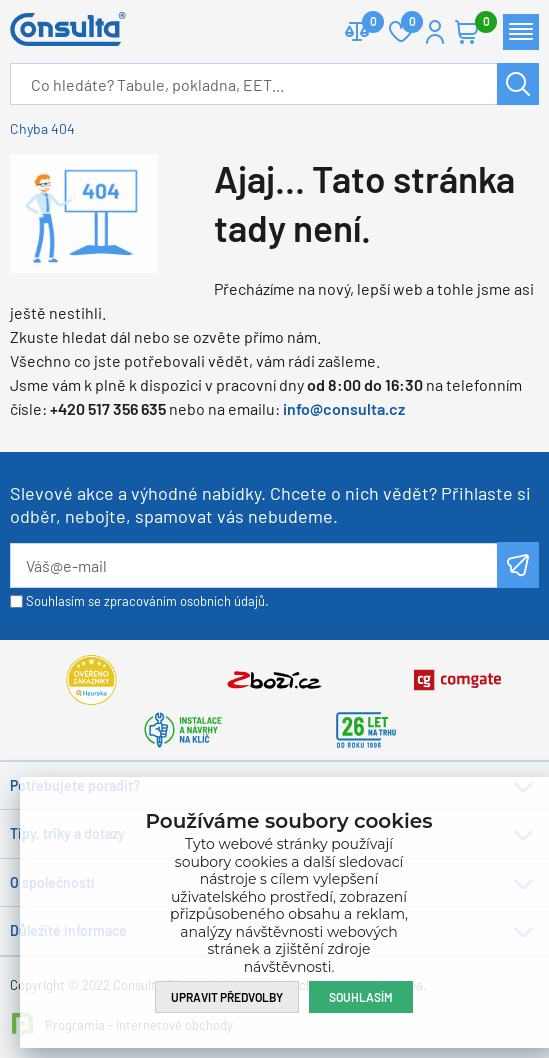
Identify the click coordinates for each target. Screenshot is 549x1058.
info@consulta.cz (344, 408)
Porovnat (365, 23)
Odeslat (518, 565)
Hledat (518, 84)
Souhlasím (361, 997)
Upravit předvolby (227, 997)
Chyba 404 (42, 128)
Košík (477, 23)
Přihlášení (435, 32)
